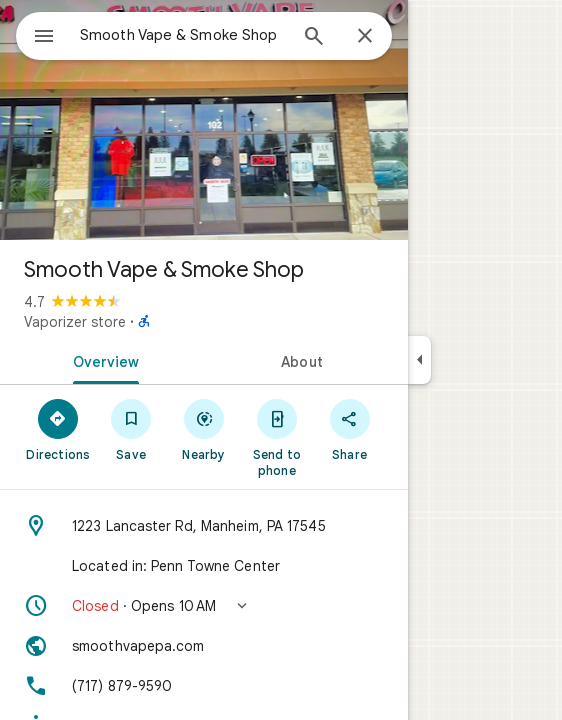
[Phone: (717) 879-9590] (204, 686)
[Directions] (58, 429)
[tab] (102, 360)
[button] (204, 606)
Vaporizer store (75, 322)
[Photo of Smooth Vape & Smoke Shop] (204, 120)
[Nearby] (204, 429)
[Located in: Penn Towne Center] (204, 566)
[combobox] (183, 35)
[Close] (365, 37)
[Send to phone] (276, 437)
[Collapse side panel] (419, 360)
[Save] (131, 429)
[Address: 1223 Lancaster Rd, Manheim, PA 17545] (204, 526)
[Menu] (44, 38)
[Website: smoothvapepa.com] (204, 646)
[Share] (349, 429)
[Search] (314, 38)
